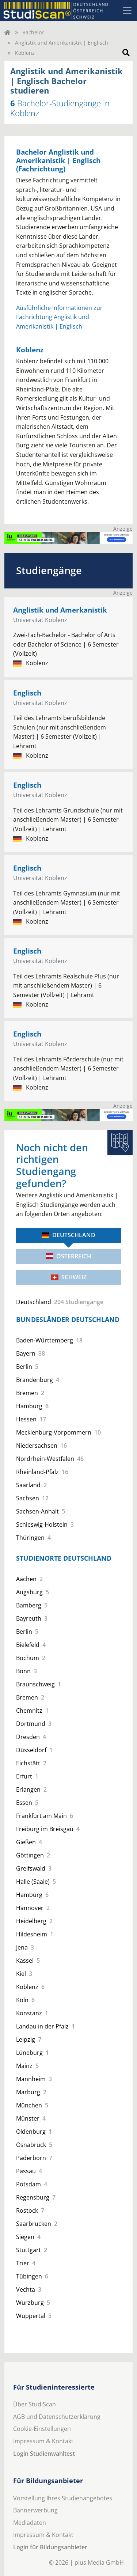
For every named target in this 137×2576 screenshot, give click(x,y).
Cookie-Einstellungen (42, 2429)
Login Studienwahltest (44, 2454)
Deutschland (68, 1235)
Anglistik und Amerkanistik (60, 610)
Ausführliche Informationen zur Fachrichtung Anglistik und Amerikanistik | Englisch (59, 317)
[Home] (7, 32)
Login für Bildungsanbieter (50, 2547)
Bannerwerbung (35, 2510)
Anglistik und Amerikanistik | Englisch (61, 42)
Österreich (68, 1256)
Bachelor (33, 32)
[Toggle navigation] (127, 10)
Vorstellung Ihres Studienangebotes (62, 2498)
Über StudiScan (34, 2404)
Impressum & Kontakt (43, 2441)
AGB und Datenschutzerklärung (56, 2417)
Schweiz (69, 1277)
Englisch (27, 693)
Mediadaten (29, 2523)
